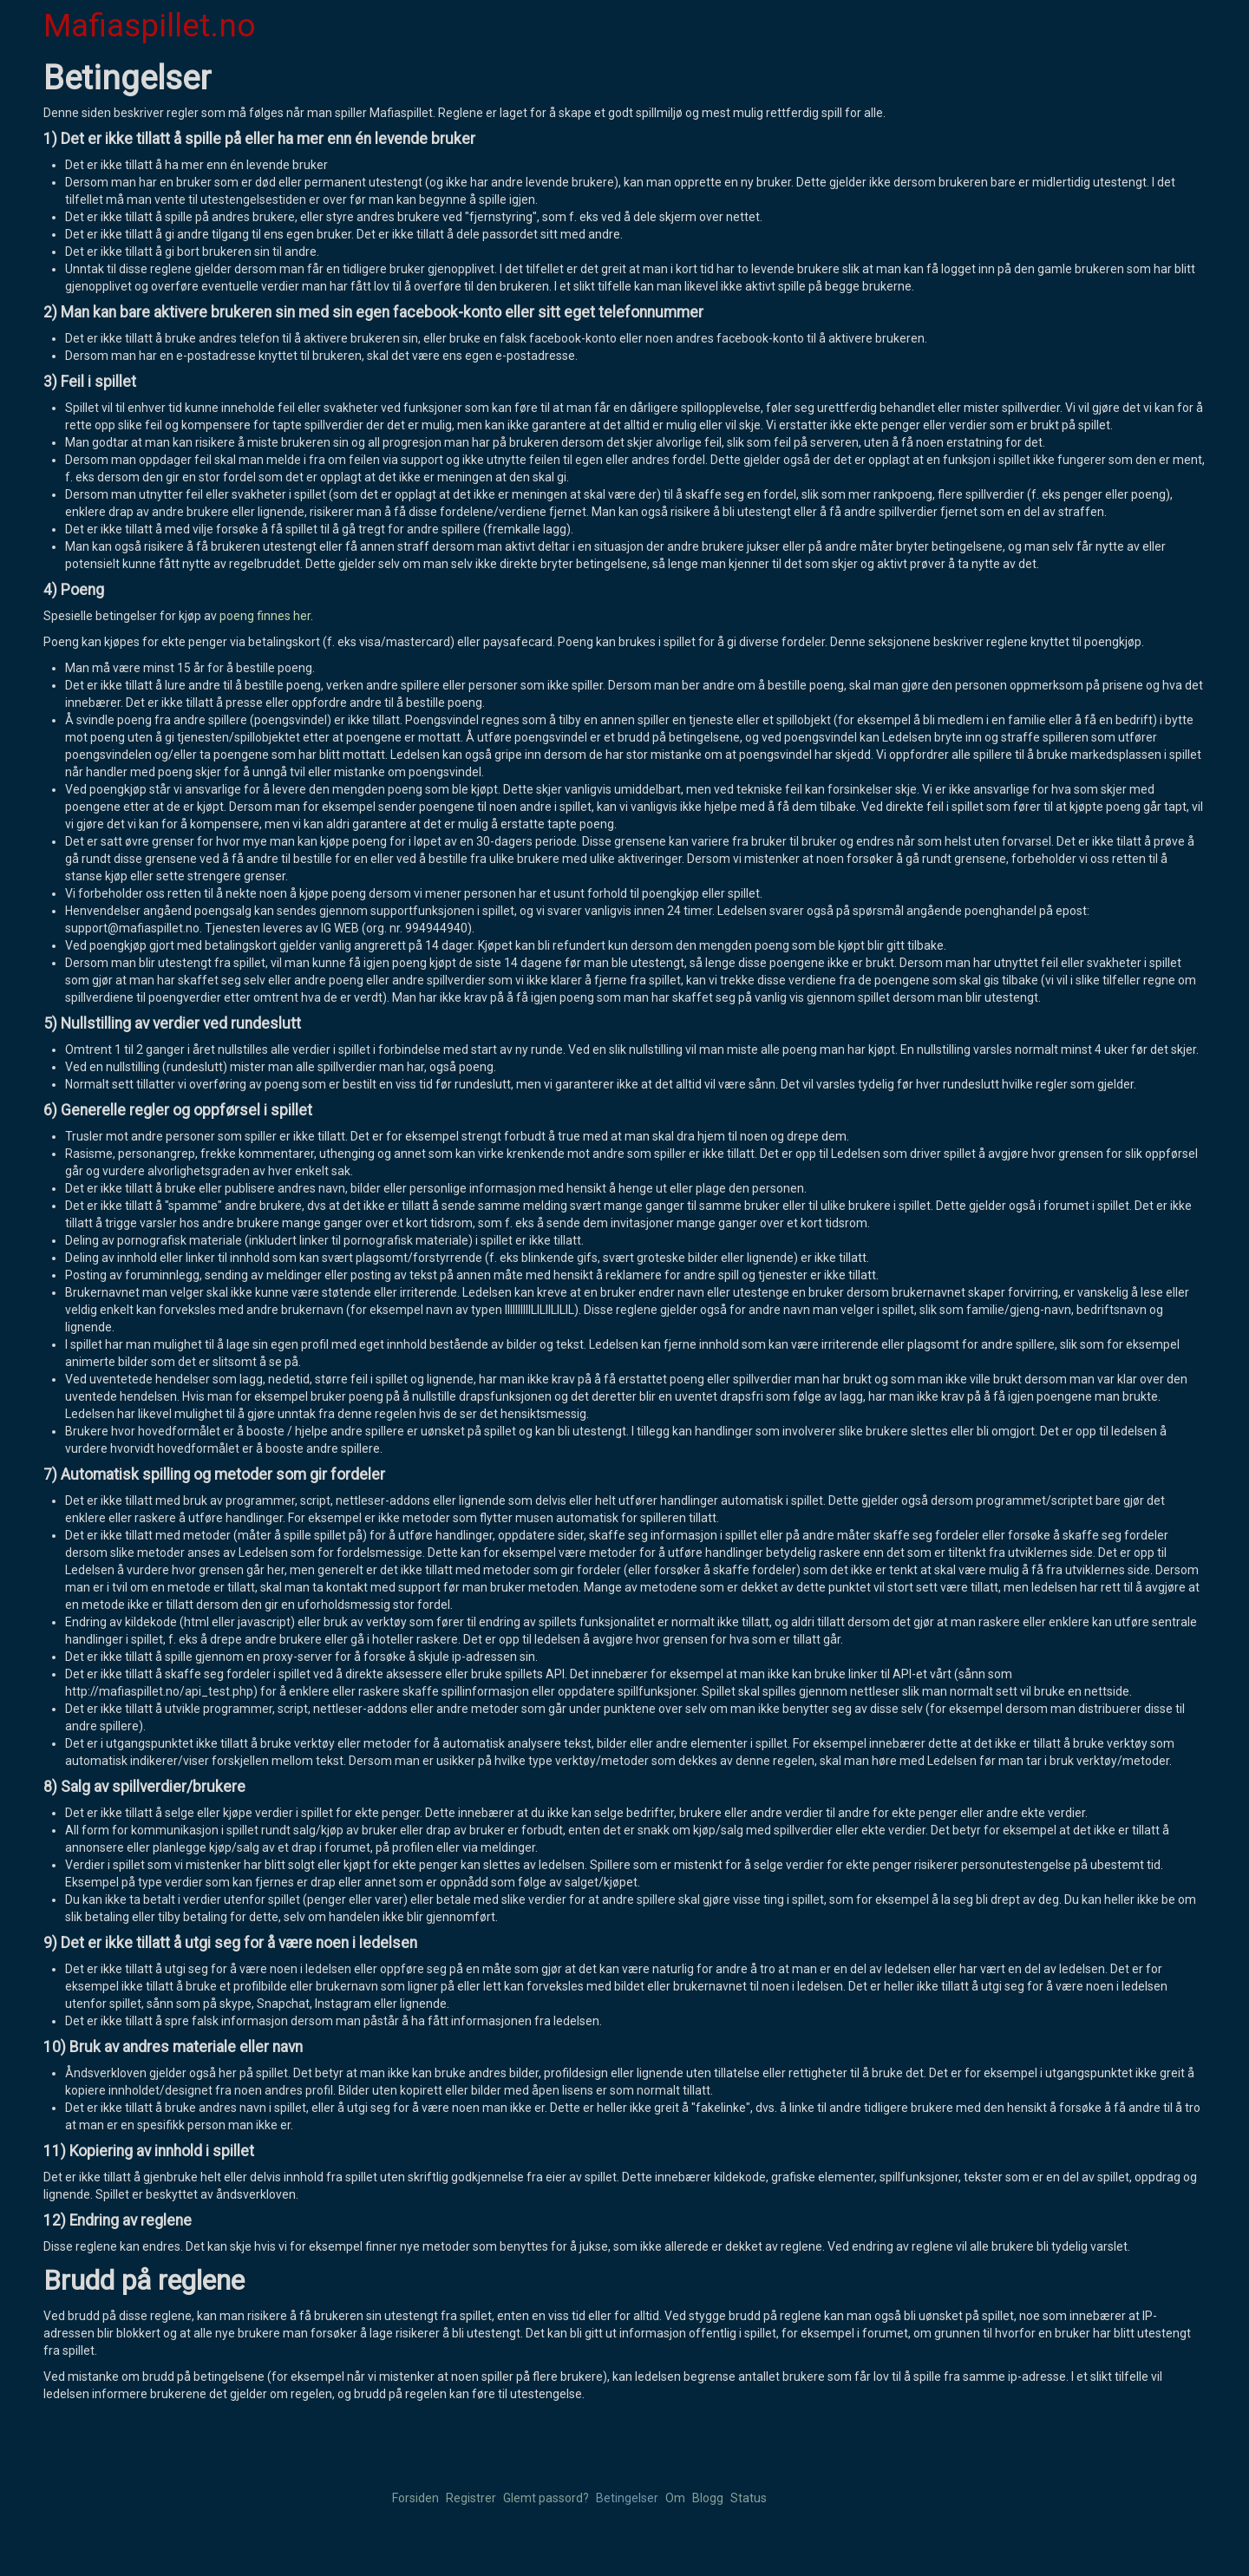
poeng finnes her (265, 616)
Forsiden (415, 2498)
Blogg (707, 2498)
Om (675, 2498)
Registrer (471, 2498)
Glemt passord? (546, 2498)
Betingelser (627, 2498)
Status (748, 2498)
